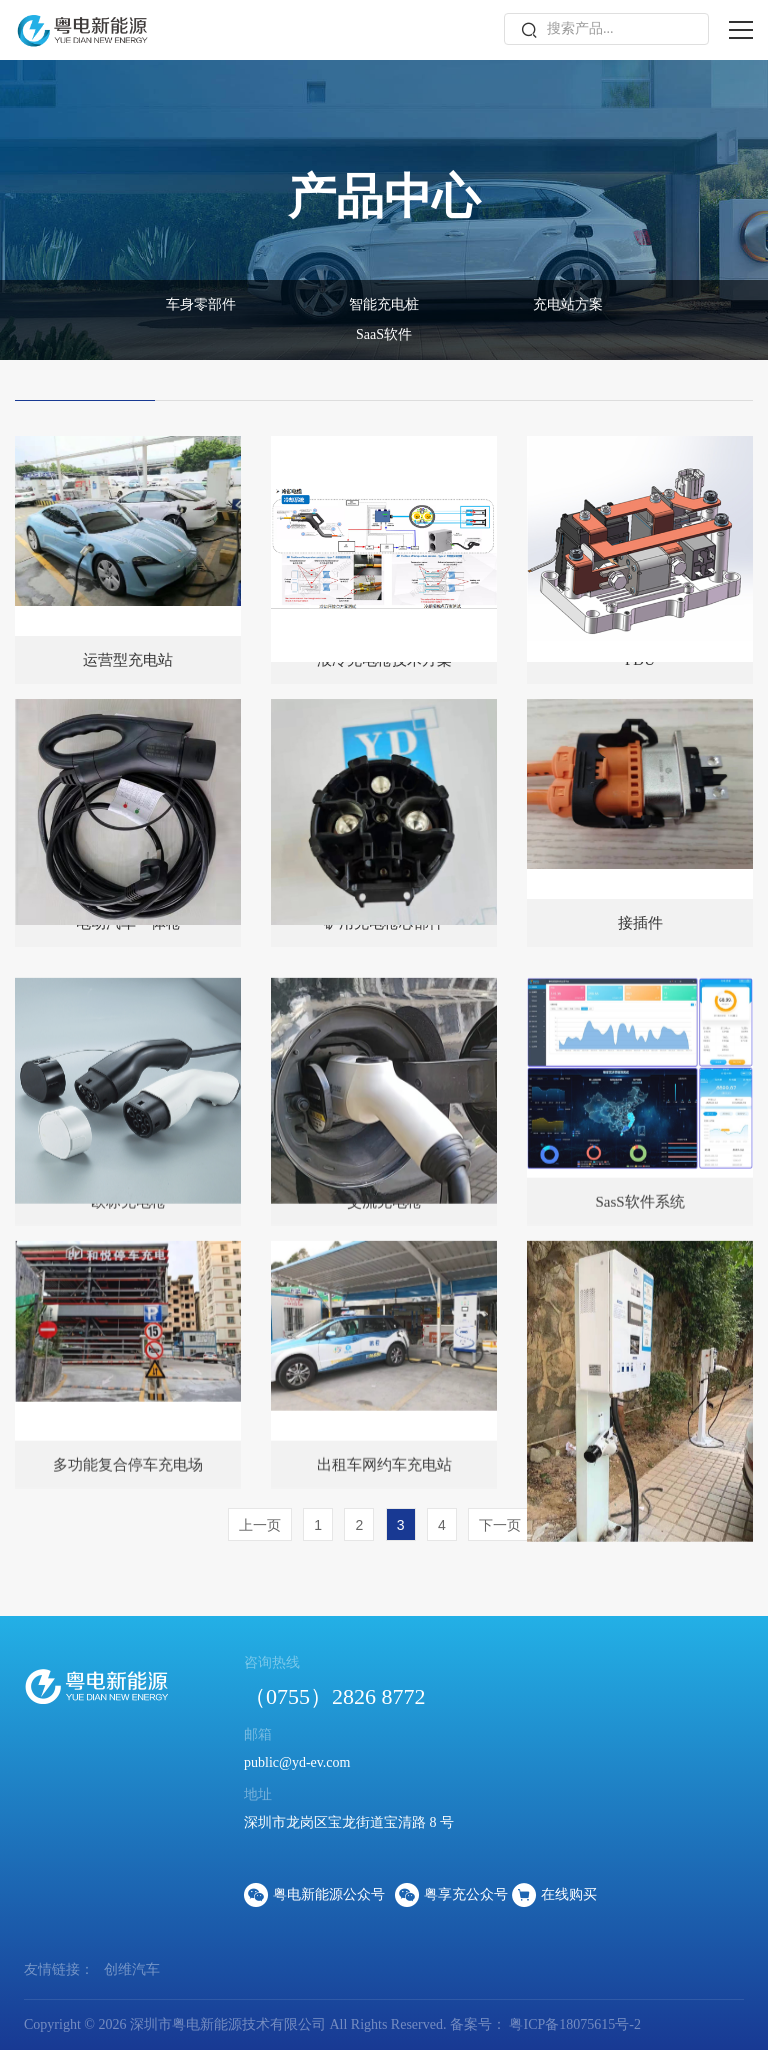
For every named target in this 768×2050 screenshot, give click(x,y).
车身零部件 (201, 304)
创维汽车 (132, 1969)
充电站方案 (568, 304)
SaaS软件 (384, 334)
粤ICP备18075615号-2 (573, 2024)
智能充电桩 (384, 304)
